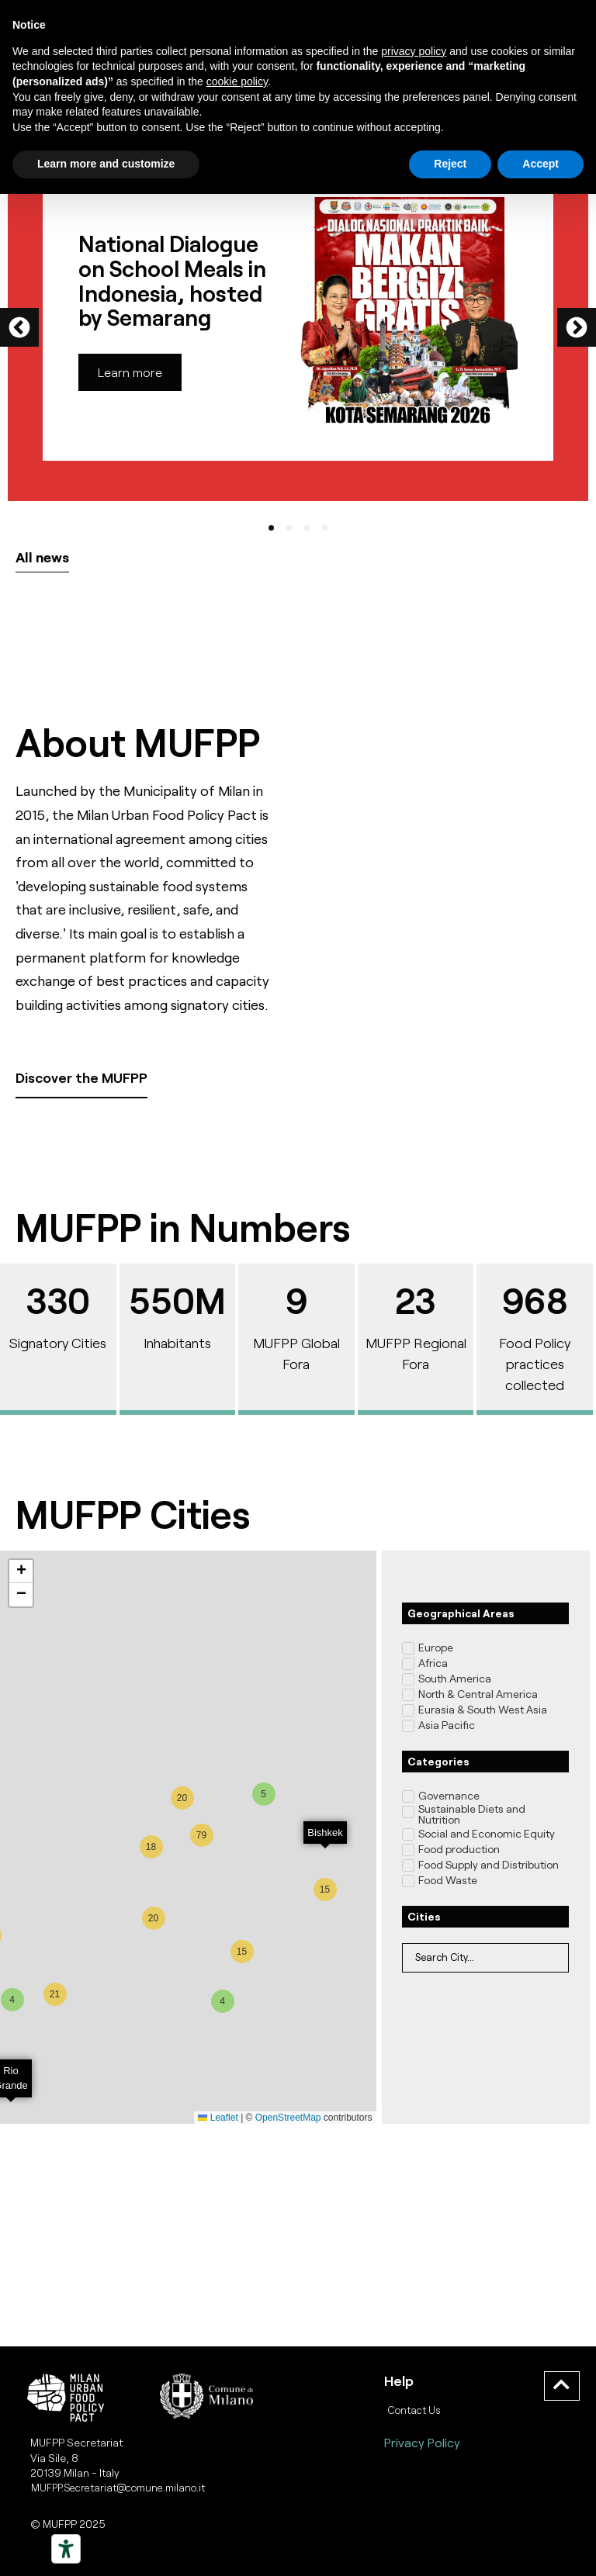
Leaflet (217, 2117)
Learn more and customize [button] (106, 163)
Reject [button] (450, 163)
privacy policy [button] (413, 51)
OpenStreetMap (288, 2117)
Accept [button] (540, 163)
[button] (19, 327)
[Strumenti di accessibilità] (66, 2549)
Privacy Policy (422, 2442)
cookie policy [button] (237, 81)
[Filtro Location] (485, 1958)
